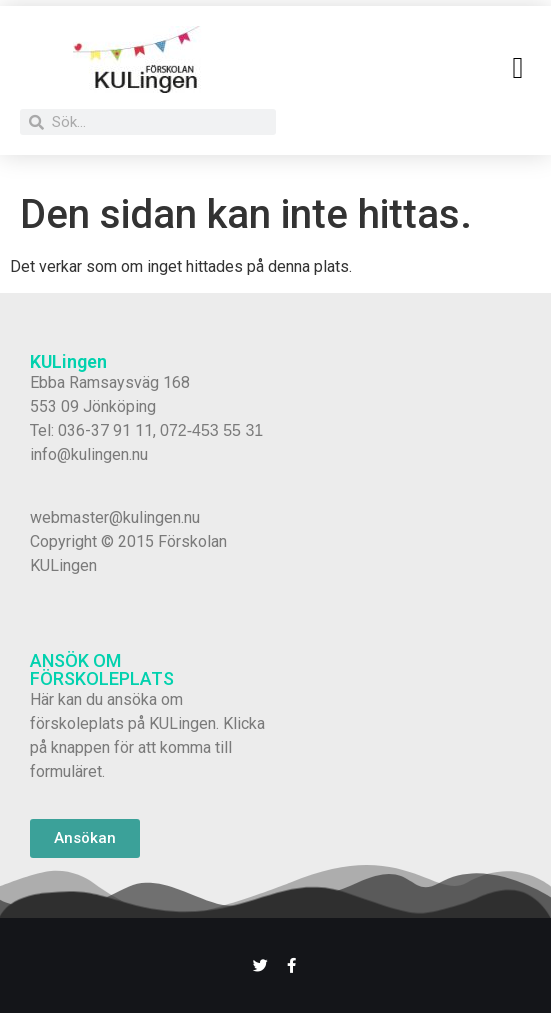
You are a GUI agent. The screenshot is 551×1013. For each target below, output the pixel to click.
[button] (518, 67)
